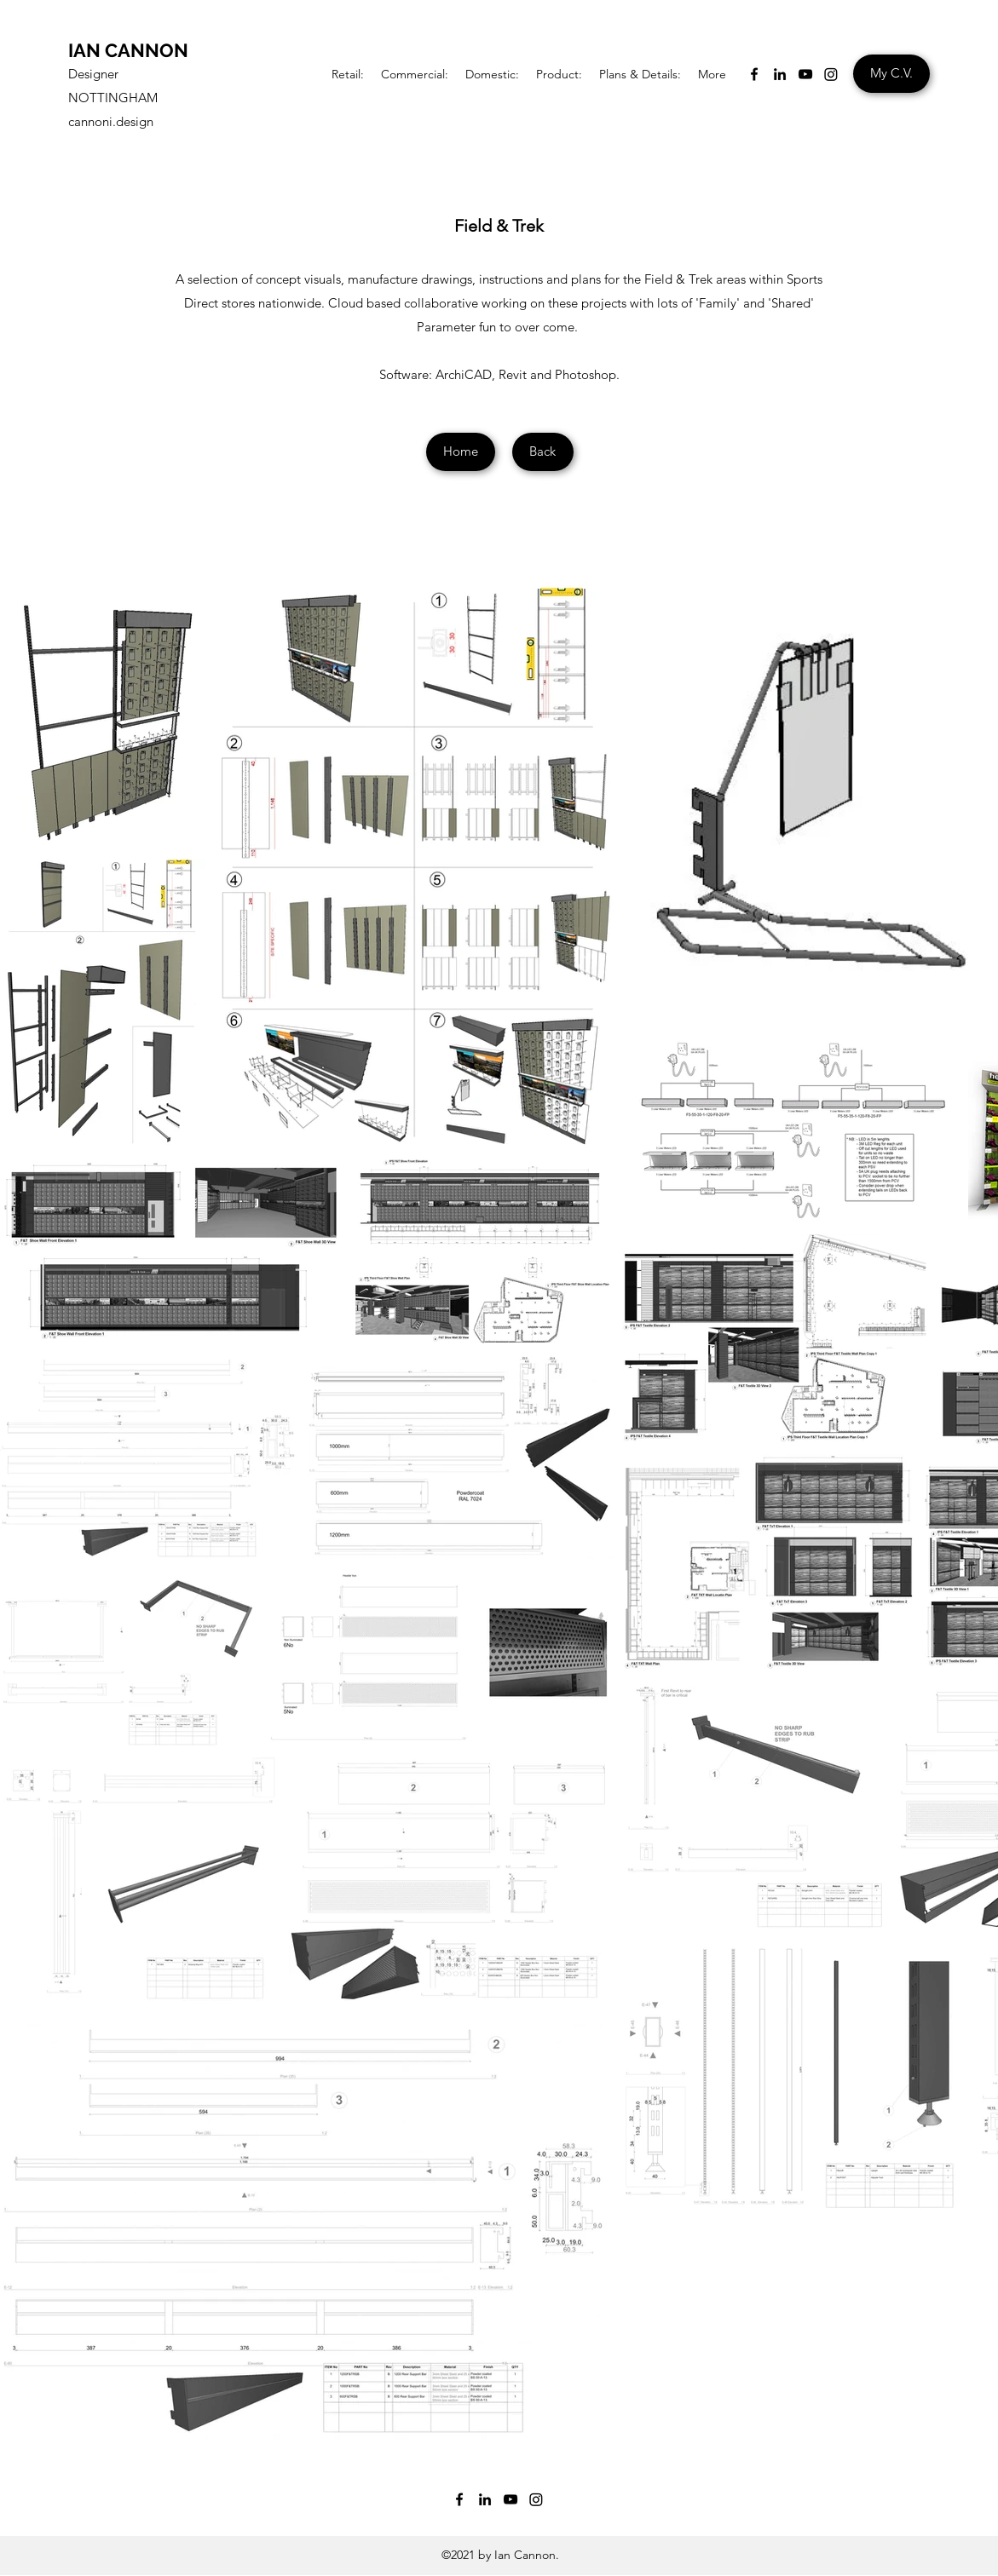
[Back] (543, 452)
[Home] (460, 452)
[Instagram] (830, 74)
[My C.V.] (891, 74)
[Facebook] (754, 74)
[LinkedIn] (779, 74)
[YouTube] (805, 74)
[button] (347, 74)
